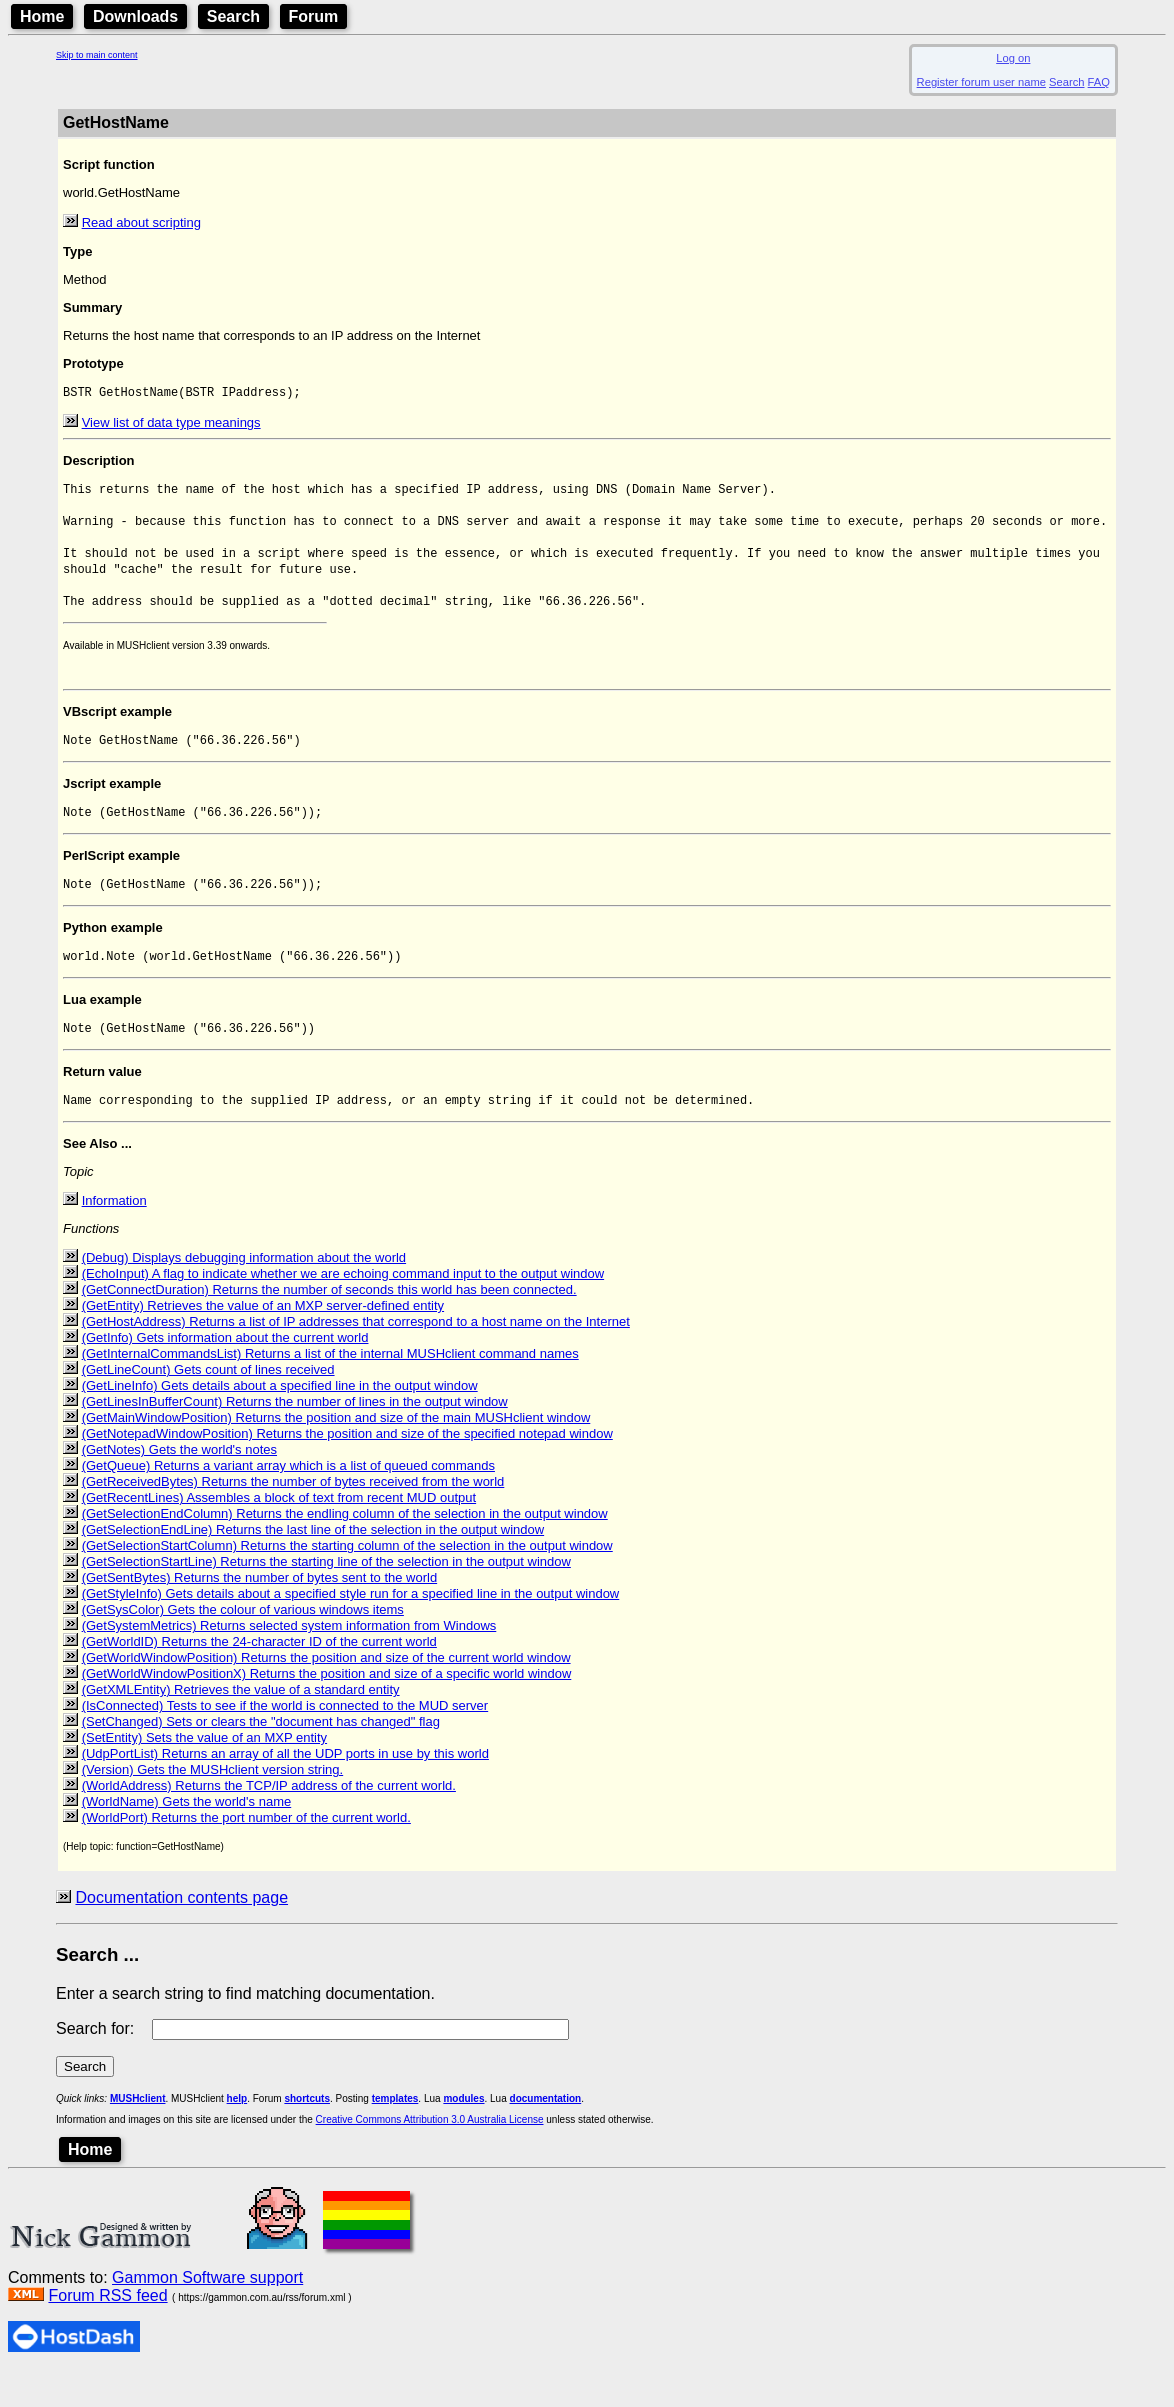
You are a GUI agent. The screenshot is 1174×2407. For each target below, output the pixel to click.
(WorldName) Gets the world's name (187, 1836)
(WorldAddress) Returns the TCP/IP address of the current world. (269, 1820)
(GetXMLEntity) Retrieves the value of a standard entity (241, 1724)
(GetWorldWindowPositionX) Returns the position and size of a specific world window (327, 1708)
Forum (314, 16)
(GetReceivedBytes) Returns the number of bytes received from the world (293, 1516)
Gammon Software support (207, 2312)
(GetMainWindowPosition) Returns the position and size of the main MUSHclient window (336, 1452)
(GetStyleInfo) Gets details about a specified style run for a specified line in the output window (351, 1628)
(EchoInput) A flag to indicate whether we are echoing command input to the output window (343, 1308)
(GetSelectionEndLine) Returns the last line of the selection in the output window (313, 1564)
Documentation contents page (181, 1932)
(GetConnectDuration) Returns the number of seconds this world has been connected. (329, 1324)
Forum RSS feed (107, 2330)
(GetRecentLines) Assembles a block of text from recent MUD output (279, 1532)
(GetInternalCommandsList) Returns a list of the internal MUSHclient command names (330, 1388)
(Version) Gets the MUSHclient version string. (213, 1804)
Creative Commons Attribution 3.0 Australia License (430, 2154)
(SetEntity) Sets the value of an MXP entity (204, 1772)
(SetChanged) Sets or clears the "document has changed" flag (261, 1756)
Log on (1013, 58)
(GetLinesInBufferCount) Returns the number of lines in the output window (295, 1436)
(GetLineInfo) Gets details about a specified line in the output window (280, 1420)
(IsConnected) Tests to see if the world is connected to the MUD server (285, 1740)
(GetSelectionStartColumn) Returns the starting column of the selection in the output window (347, 1580)
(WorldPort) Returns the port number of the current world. (246, 1852)
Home (42, 16)
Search (233, 16)
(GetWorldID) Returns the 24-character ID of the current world (259, 1676)
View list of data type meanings (171, 424)
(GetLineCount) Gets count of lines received (208, 1404)
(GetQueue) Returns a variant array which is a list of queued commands (288, 1500)
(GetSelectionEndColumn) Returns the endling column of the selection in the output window (345, 1548)
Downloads (135, 16)
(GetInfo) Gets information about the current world (225, 1372)
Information (114, 1235)
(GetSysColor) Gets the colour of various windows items (243, 1644)
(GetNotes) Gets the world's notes (179, 1484)
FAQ (1099, 82)
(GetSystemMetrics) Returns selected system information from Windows (289, 1660)
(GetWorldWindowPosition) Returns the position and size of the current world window (326, 1692)
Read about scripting (141, 222)
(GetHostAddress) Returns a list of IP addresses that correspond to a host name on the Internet (356, 1356)
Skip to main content (97, 55)
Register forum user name (981, 82)
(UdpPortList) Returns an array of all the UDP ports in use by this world (285, 1788)
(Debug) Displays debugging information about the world (244, 1292)
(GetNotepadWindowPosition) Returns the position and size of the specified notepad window (347, 1468)
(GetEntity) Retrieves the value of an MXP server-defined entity (263, 1340)
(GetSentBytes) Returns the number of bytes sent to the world (260, 1612)
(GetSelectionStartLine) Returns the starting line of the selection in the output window (326, 1596)
